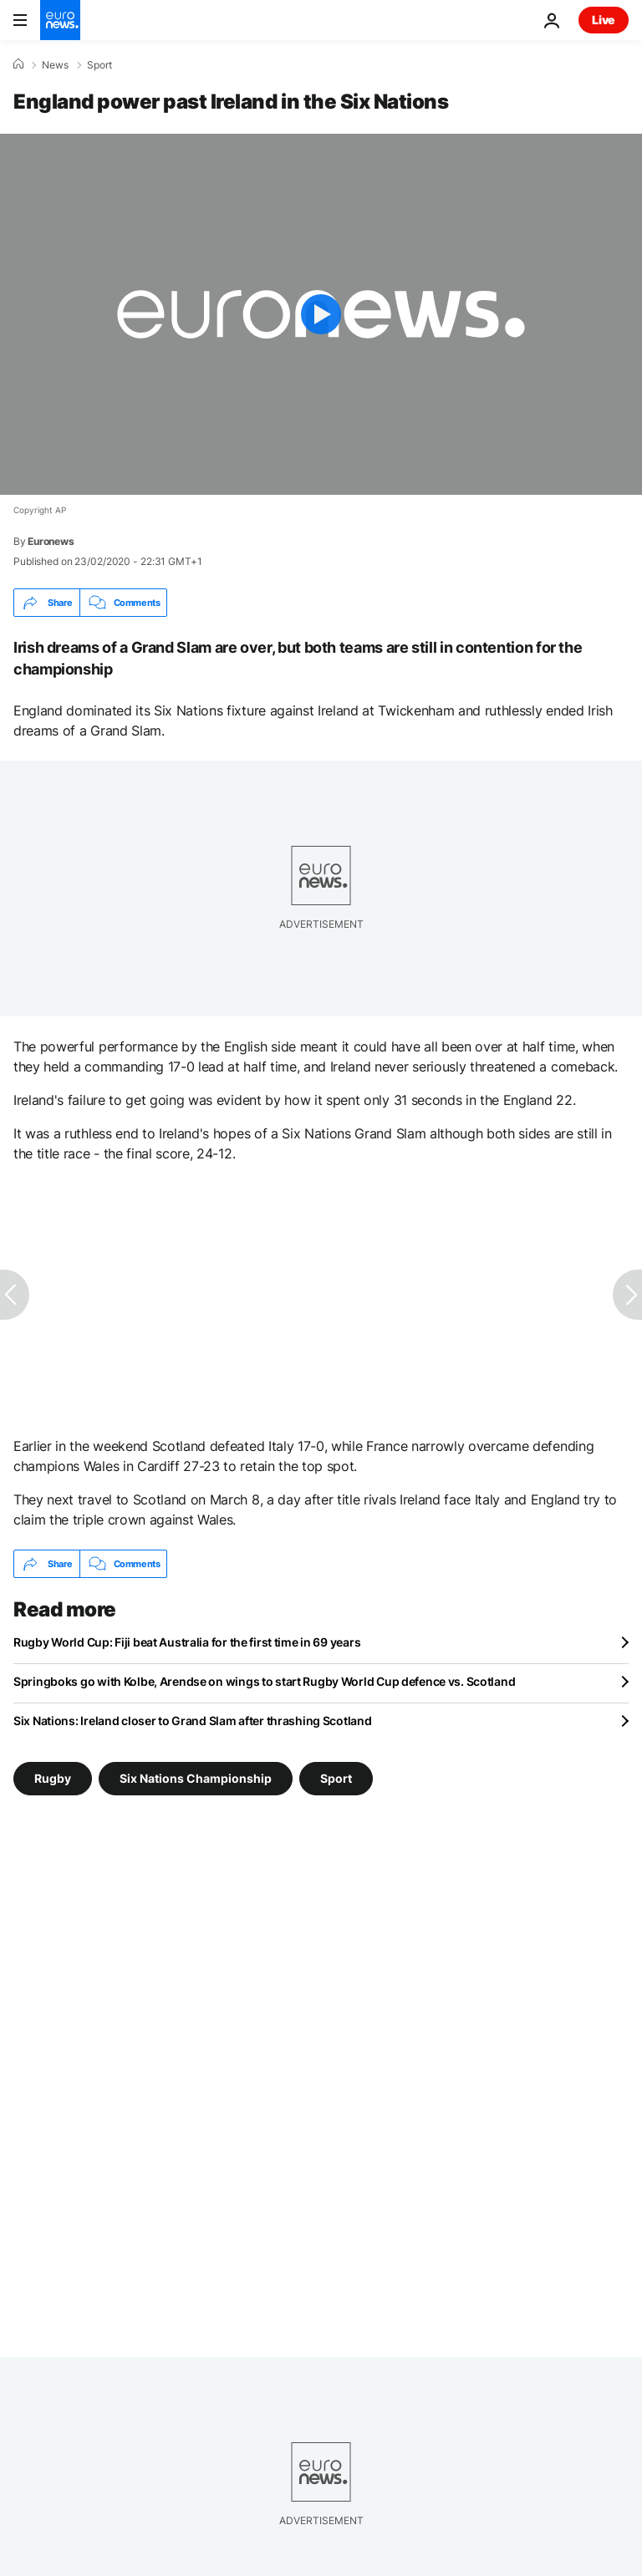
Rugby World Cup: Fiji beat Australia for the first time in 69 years (186, 1642)
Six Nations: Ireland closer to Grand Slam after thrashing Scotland (192, 1720)
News (55, 65)
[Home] (18, 64)
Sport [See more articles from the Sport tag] (336, 1778)
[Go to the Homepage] (60, 20)
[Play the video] (321, 314)
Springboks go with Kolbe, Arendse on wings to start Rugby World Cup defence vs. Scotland (264, 1681)
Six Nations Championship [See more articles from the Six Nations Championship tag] (196, 1778)
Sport (99, 65)
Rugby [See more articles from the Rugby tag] (52, 1778)
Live (603, 20)
